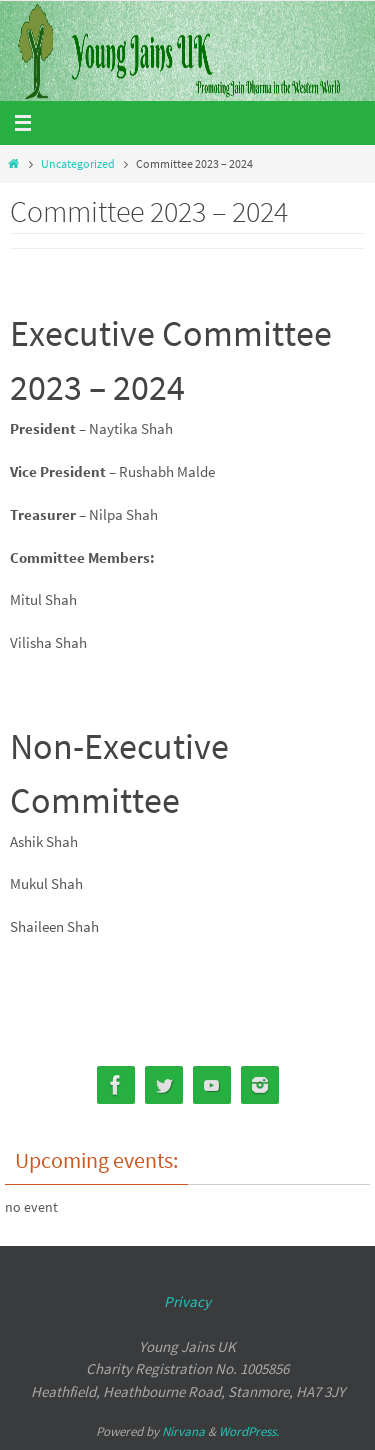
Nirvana (183, 1431)
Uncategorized (78, 163)
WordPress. (249, 1431)
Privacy (187, 1301)
